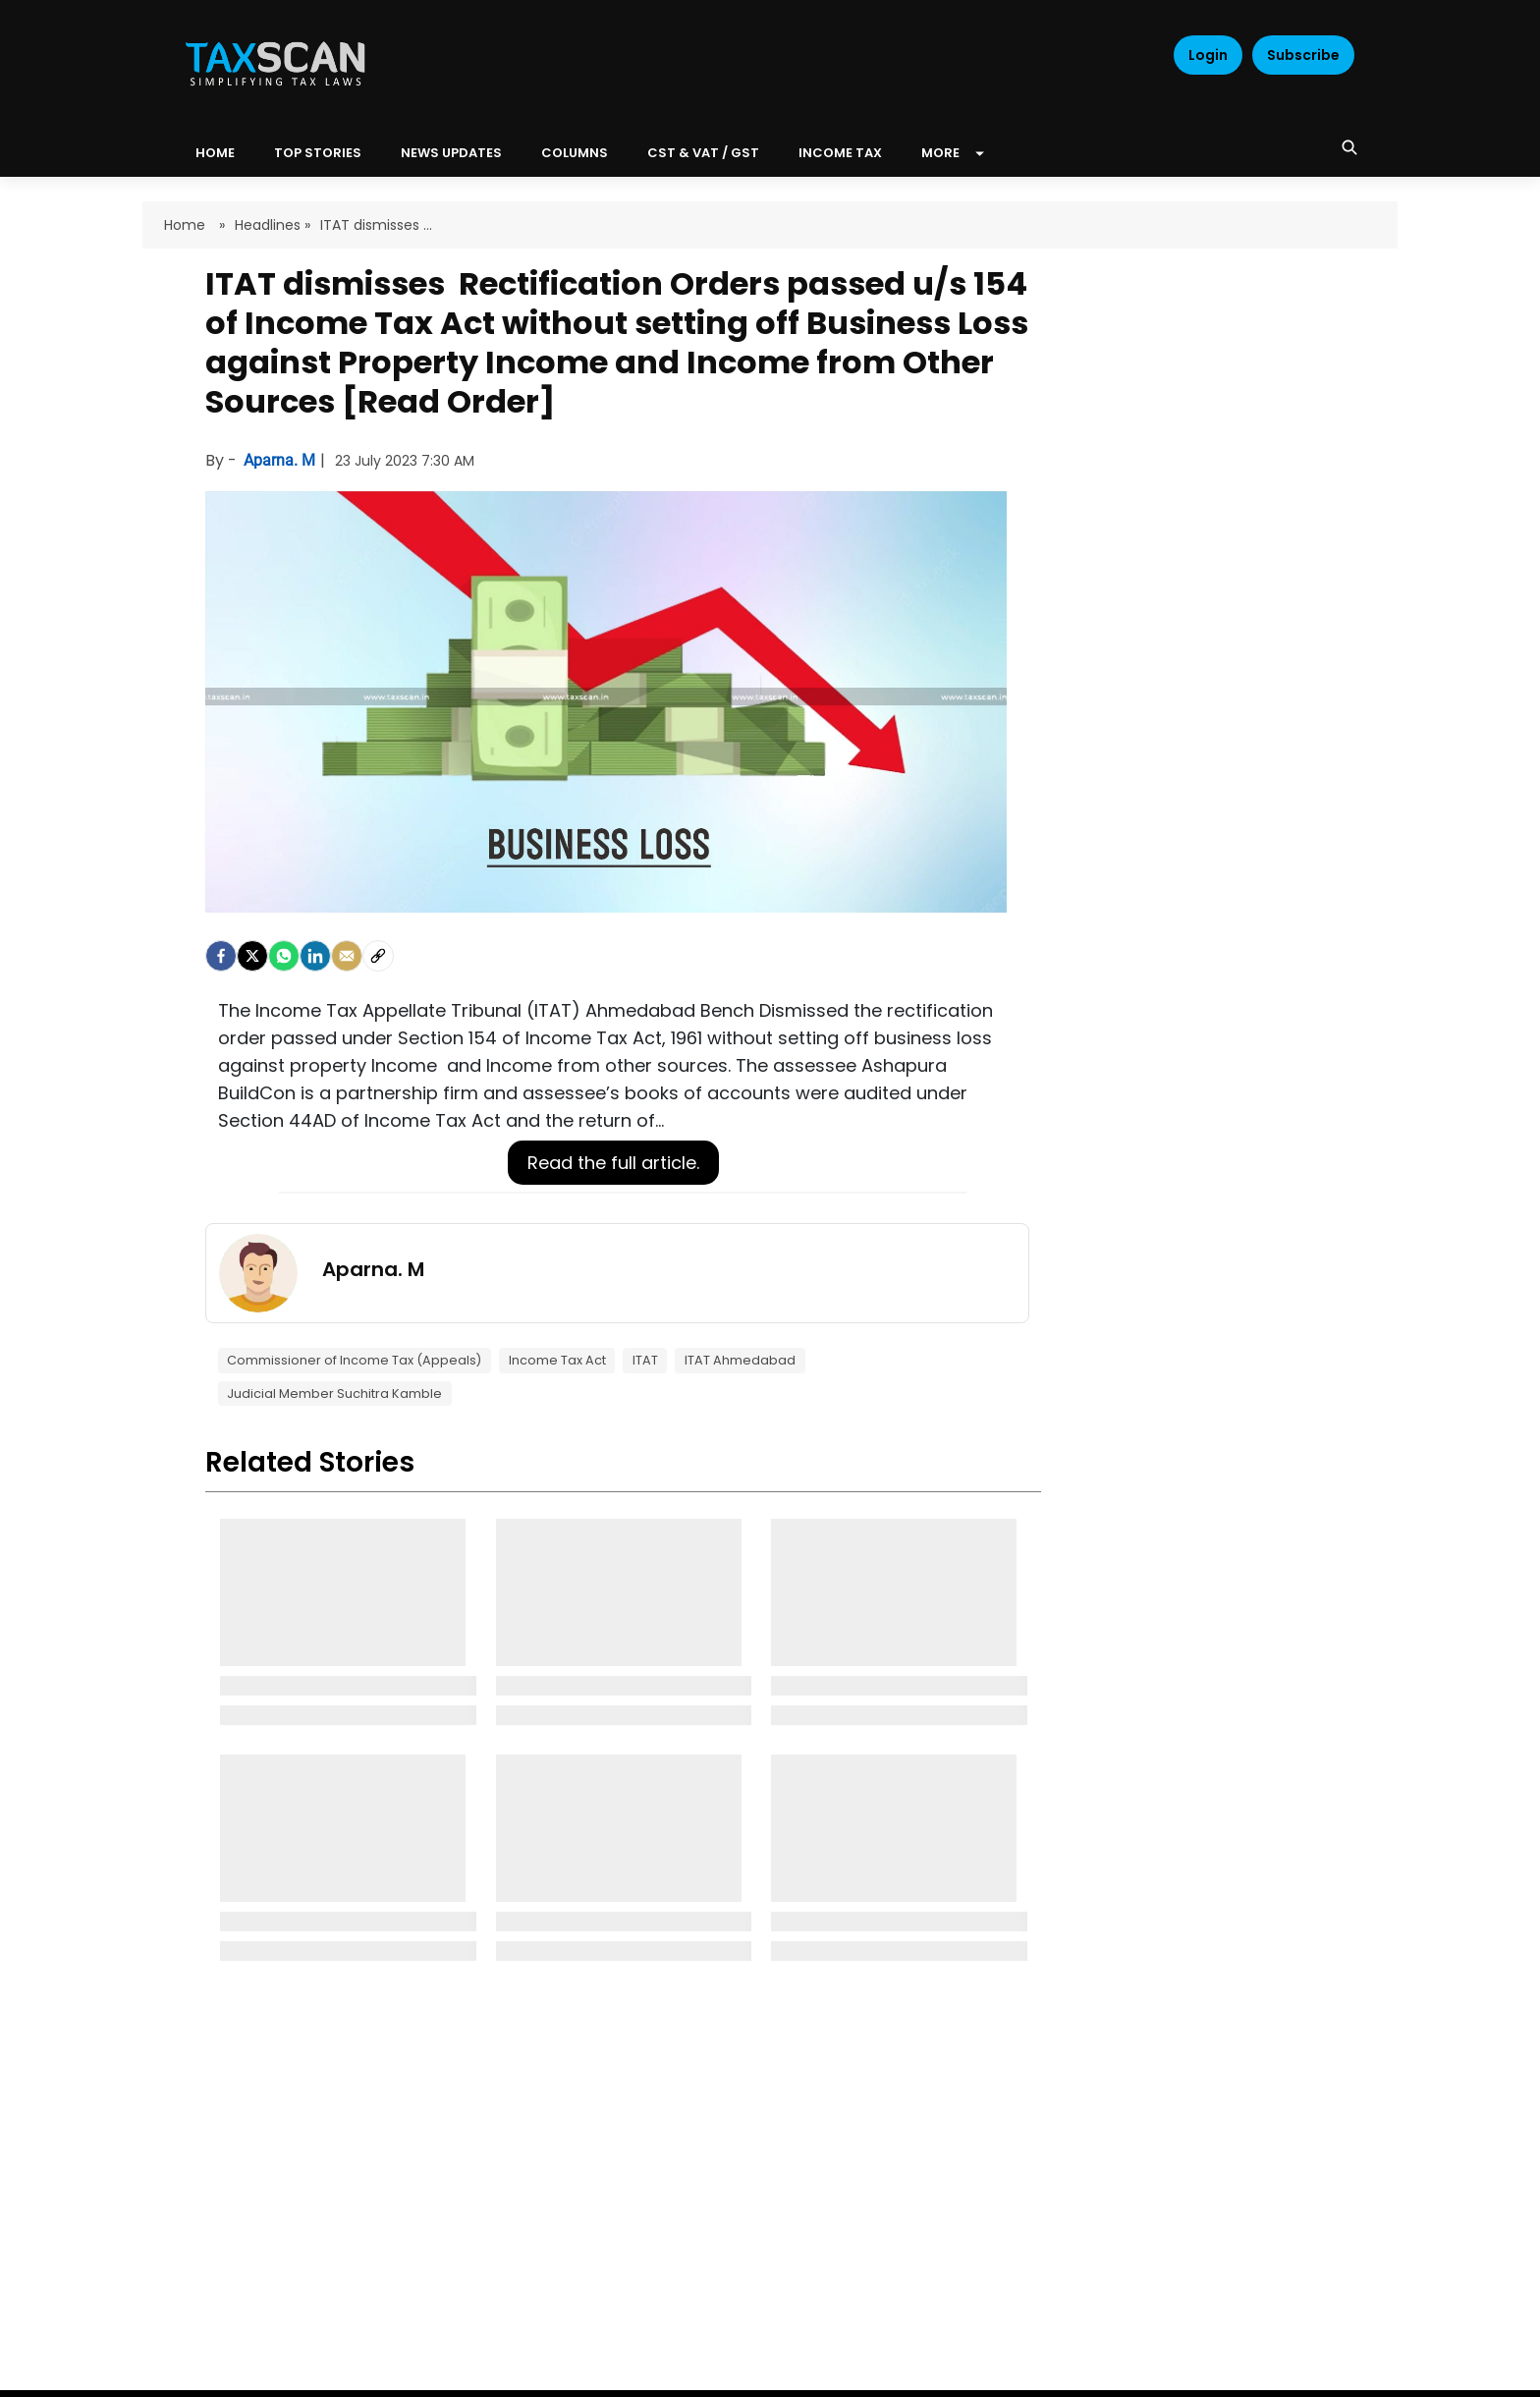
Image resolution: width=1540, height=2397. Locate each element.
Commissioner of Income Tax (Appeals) (354, 1360)
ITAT (645, 1360)
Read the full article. (613, 1162)
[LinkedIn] (315, 956)
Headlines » (272, 225)
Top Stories (317, 152)
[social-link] (378, 956)
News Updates (451, 152)
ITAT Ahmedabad (740, 1360)
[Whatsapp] (284, 956)
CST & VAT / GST (703, 152)
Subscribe (1303, 55)
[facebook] (221, 956)
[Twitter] (252, 956)
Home (186, 225)
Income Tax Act (557, 1360)
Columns (574, 152)
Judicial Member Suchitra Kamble (334, 1393)
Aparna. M (281, 460)
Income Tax (840, 152)
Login (1208, 55)
